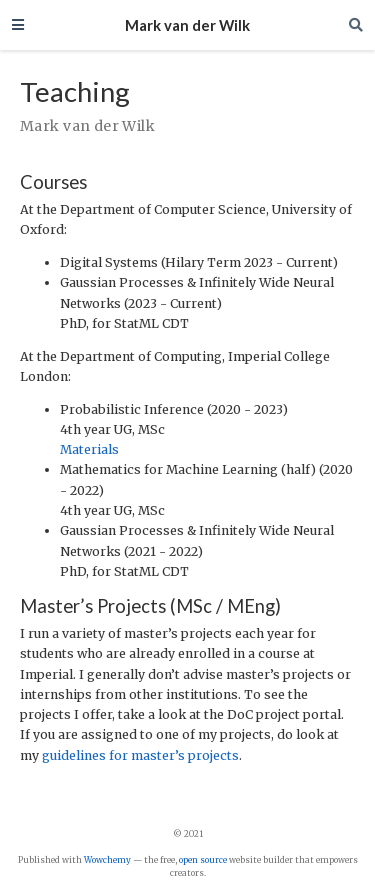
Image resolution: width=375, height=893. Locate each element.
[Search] (356, 25)
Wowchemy (107, 860)
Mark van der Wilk (187, 25)
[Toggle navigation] (18, 24)
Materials (89, 449)
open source (203, 860)
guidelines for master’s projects (140, 755)
